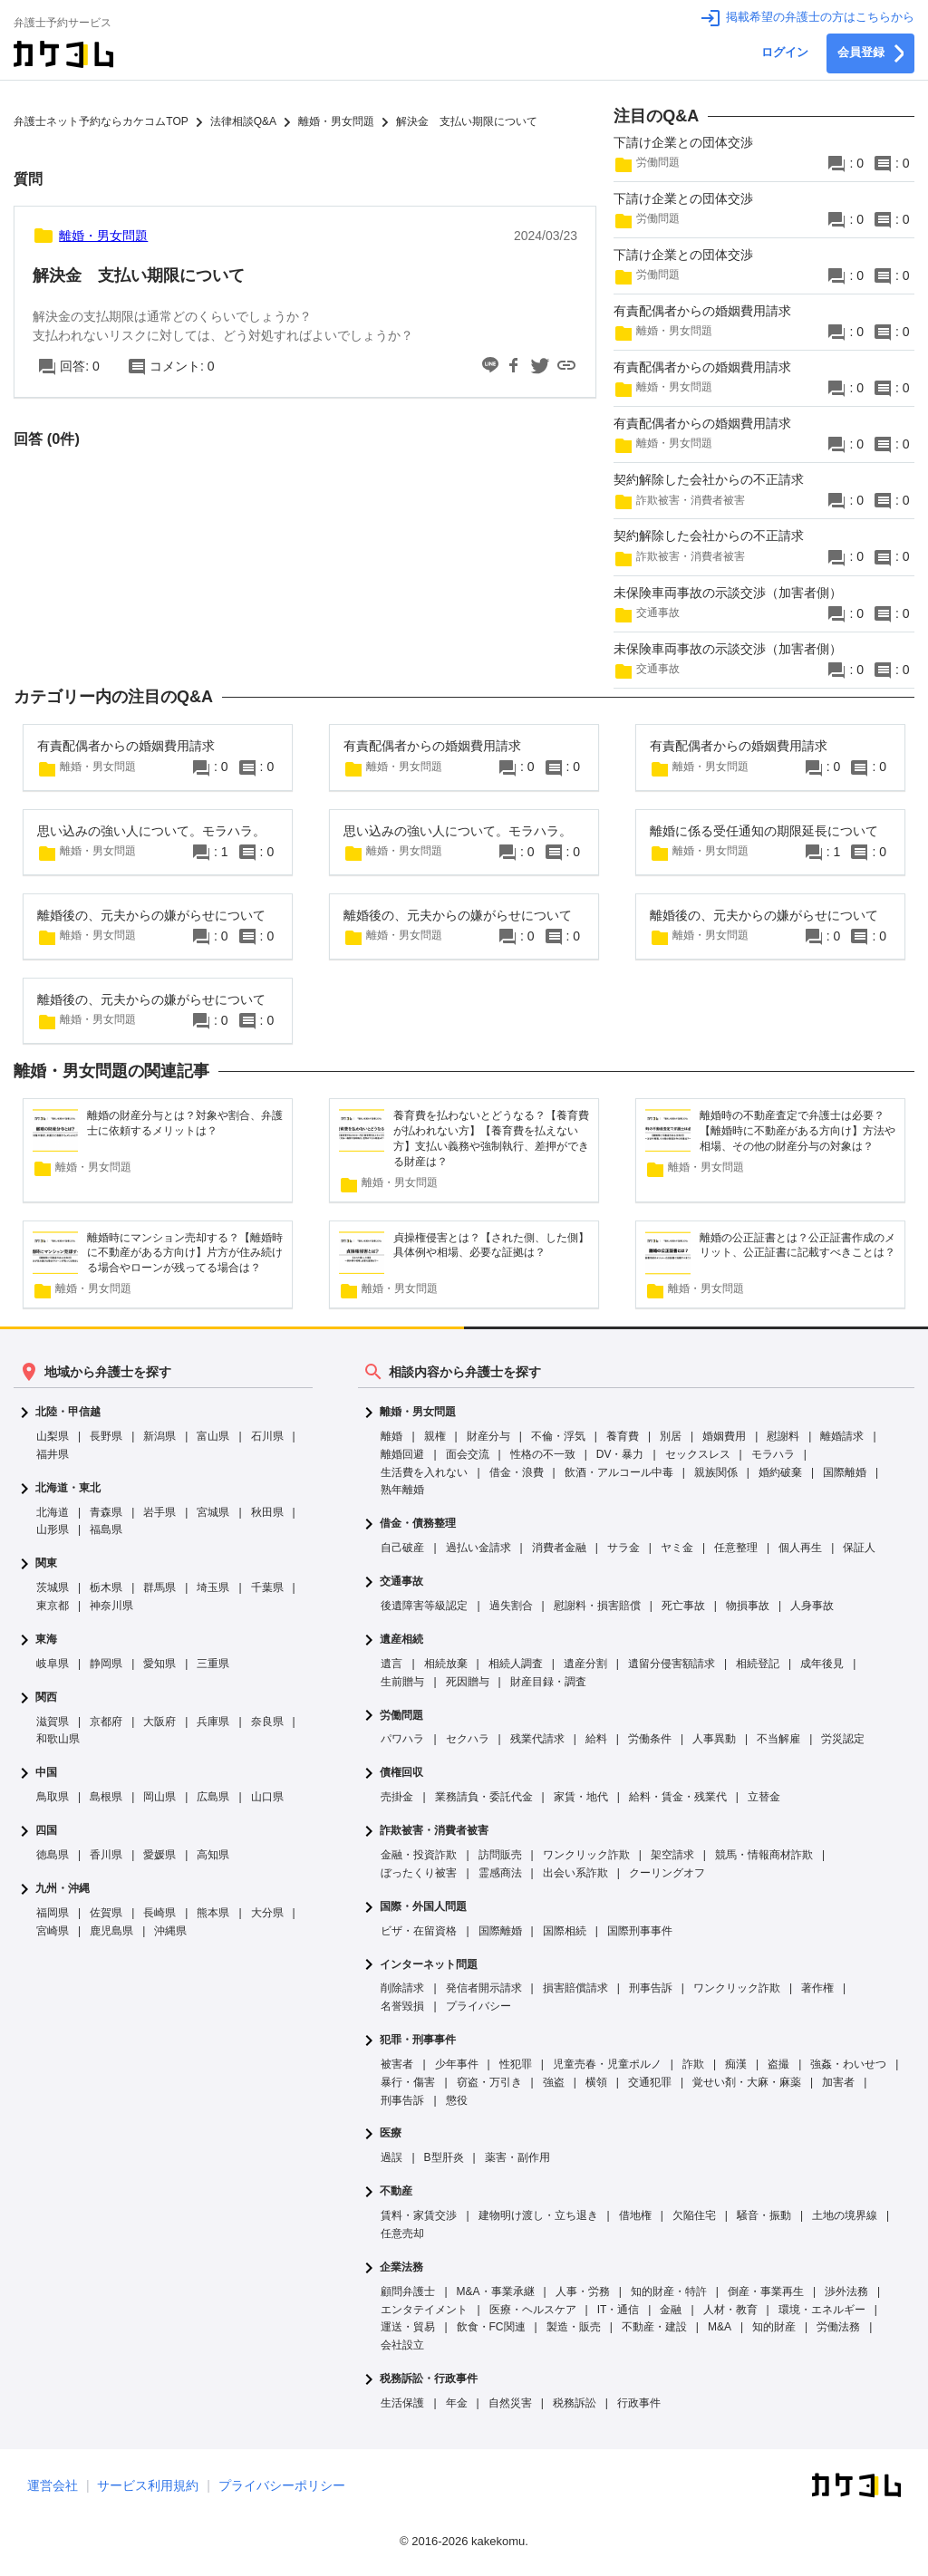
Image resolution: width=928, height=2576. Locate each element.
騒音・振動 (764, 2215)
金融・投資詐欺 (419, 1854)
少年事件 (456, 2064)
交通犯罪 (650, 2082)
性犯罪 (515, 2064)
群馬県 (159, 1587)
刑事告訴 (650, 1988)
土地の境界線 (844, 2215)
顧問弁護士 (408, 2291)
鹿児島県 (111, 1931)
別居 (671, 1436)
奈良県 (267, 1721)
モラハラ (773, 1454)
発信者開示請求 (484, 1988)
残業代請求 (537, 1738)
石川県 (267, 1436)
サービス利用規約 (147, 2485)
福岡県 (52, 1912)
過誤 (391, 2157)
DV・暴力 (620, 1454)
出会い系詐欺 (575, 1873)
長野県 (106, 1436)
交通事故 (401, 1581)
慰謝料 (783, 1436)
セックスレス (697, 1454)
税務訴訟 (574, 2403)
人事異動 (714, 1738)
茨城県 (52, 1587)
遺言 (391, 1663)
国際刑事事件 (639, 1931)
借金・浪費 (516, 1472)
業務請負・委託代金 (484, 1796)
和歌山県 (58, 1738)
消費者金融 (559, 1547)
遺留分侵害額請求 (671, 1663)
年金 (457, 2403)
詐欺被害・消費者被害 (434, 1831)
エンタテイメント (424, 2309)
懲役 (457, 2100)
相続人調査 (515, 1663)
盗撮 (778, 2064)
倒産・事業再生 (766, 2291)
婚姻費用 (724, 1436)
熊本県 (213, 1912)
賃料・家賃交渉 (419, 2215)
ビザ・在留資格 (419, 1931)
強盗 (554, 2082)
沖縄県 (170, 1931)
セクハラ (467, 1738)
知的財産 (774, 2326)
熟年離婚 (402, 1489)
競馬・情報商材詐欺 (764, 1854)
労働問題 (401, 1716)
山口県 (267, 1796)
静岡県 (106, 1663)
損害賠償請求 (575, 1988)
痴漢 (736, 2064)
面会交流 (467, 1454)
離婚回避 (402, 1454)
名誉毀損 (402, 2006)
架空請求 (672, 1854)
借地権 (635, 2215)
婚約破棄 (780, 1472)
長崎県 (159, 1912)
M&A (719, 2326)
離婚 (391, 1436)
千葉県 (267, 1587)
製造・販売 (573, 2326)
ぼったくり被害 (419, 1873)
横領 (596, 2082)
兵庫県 (213, 1721)
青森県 (106, 1512)
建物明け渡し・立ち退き (538, 2215)
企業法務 (401, 2267)
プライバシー (478, 2006)
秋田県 (267, 1512)
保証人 (859, 1547)
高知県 (213, 1854)
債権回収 (401, 1773)
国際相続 (564, 1931)
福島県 (106, 1529)
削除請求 (402, 1988)
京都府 (106, 1721)
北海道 (52, 1512)
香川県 (106, 1854)
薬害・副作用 (517, 2157)
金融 (671, 2309)
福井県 (52, 1454)
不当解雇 (778, 1738)
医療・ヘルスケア (532, 2309)
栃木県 (106, 1587)
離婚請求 (842, 1436)
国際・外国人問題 (423, 1907)
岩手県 (159, 1512)
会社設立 (402, 2345)
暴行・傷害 (408, 2082)
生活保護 (402, 2403)
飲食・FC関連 (491, 2326)
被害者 (397, 2064)
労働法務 (838, 2326)
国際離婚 (844, 1472)
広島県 (213, 1796)
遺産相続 (401, 1639)
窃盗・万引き (489, 2082)
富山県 (213, 1436)
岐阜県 (52, 1663)
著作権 (817, 1988)
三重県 (213, 1663)
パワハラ (402, 1738)
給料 (596, 1738)
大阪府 (159, 1721)
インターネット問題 (429, 1965)
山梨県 (52, 1436)
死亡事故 (683, 1605)
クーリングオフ (667, 1873)
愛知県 (159, 1663)
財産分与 (488, 1436)
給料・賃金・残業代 (678, 1796)
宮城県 (213, 1512)
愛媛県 (159, 1854)
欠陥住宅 (694, 2215)
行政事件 (639, 2403)
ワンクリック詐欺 (586, 1854)
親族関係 (716, 1472)
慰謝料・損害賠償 (597, 1605)
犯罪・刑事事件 (418, 2040)
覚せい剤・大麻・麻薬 (746, 2082)
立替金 (764, 1796)
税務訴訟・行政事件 (429, 2379)
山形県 (52, 1529)
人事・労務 (583, 2291)
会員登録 (870, 53)
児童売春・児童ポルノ (607, 2064)
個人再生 (800, 1547)
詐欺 (693, 2064)
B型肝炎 (444, 2157)
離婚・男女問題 (418, 1412)
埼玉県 (213, 1587)
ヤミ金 (677, 1547)
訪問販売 (500, 1854)
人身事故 (812, 1605)
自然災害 (510, 2403)
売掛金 (397, 1796)
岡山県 (159, 1796)
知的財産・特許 (669, 2291)
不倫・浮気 (558, 1436)
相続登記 (757, 1663)
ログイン (784, 52)
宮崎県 (52, 1931)
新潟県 (159, 1436)
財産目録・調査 (548, 1681)
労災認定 (843, 1738)
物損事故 (747, 1605)
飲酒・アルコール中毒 (619, 1472)
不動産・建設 (654, 2326)
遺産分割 (585, 1663)
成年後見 (822, 1663)
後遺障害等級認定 (424, 1605)
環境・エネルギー (821, 2309)
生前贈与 (402, 1681)
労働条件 (650, 1738)
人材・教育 (730, 2309)
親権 (435, 1436)
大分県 (267, 1912)
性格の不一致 (542, 1454)
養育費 (622, 1436)
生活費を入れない (424, 1472)
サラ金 (623, 1547)
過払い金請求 (478, 1547)
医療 (390, 2133)
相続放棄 (446, 1663)
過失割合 (511, 1605)
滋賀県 (52, 1721)
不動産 (396, 2191)
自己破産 (402, 1547)
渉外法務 (846, 2291)
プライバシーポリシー (281, 2485)
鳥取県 (52, 1796)
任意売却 (402, 2233)
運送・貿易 (408, 2326)
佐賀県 (106, 1912)
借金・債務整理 (418, 1523)
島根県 (106, 1796)
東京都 (52, 1605)
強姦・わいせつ (848, 2064)
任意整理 (736, 1547)
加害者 (838, 2082)
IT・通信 (618, 2309)
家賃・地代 (581, 1796)
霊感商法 (500, 1873)
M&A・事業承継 (496, 2291)
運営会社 (52, 2485)
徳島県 (52, 1854)
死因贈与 (467, 1681)
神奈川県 (111, 1605)
